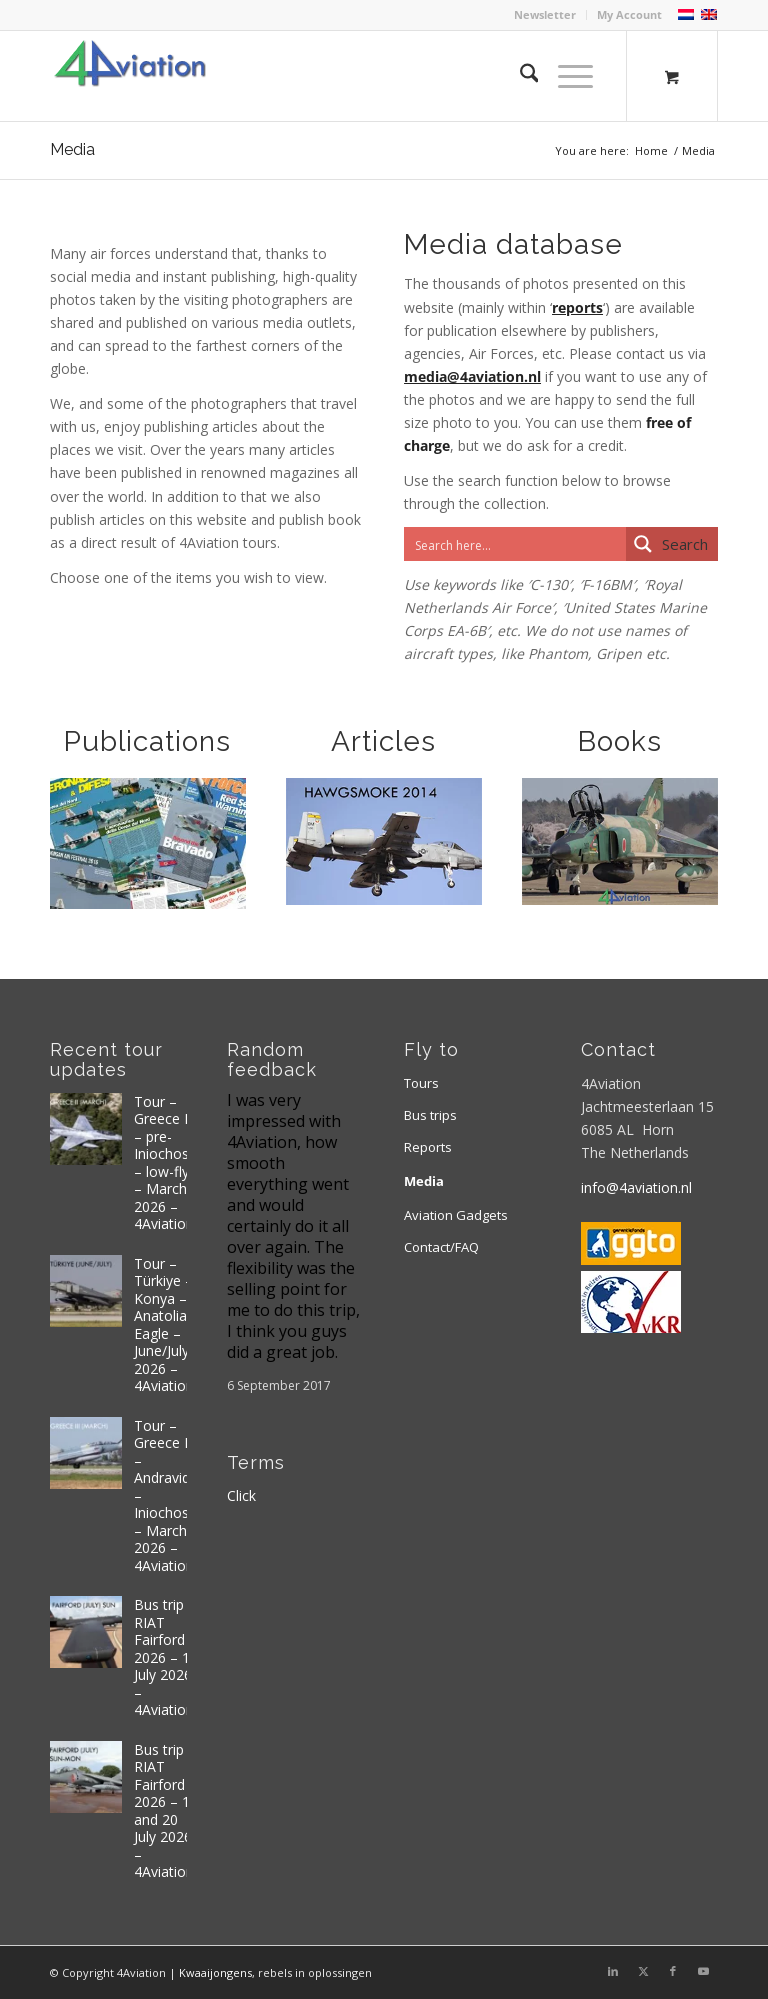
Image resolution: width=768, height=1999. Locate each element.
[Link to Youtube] (703, 1971)
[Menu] (565, 76)
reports (577, 307)
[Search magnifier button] (672, 544)
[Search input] (516, 544)
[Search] (519, 76)
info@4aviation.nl (636, 1187)
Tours (421, 1083)
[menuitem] (545, 15)
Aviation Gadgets (456, 1215)
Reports (428, 1147)
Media (72, 149)
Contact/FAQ (441, 1247)
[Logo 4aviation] (130, 76)
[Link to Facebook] (673, 1971)
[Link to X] (643, 1971)
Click (241, 1495)
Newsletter (545, 14)
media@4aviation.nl (472, 376)
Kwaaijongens (215, 1972)
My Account (629, 14)
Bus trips (430, 1115)
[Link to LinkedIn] (613, 1971)
